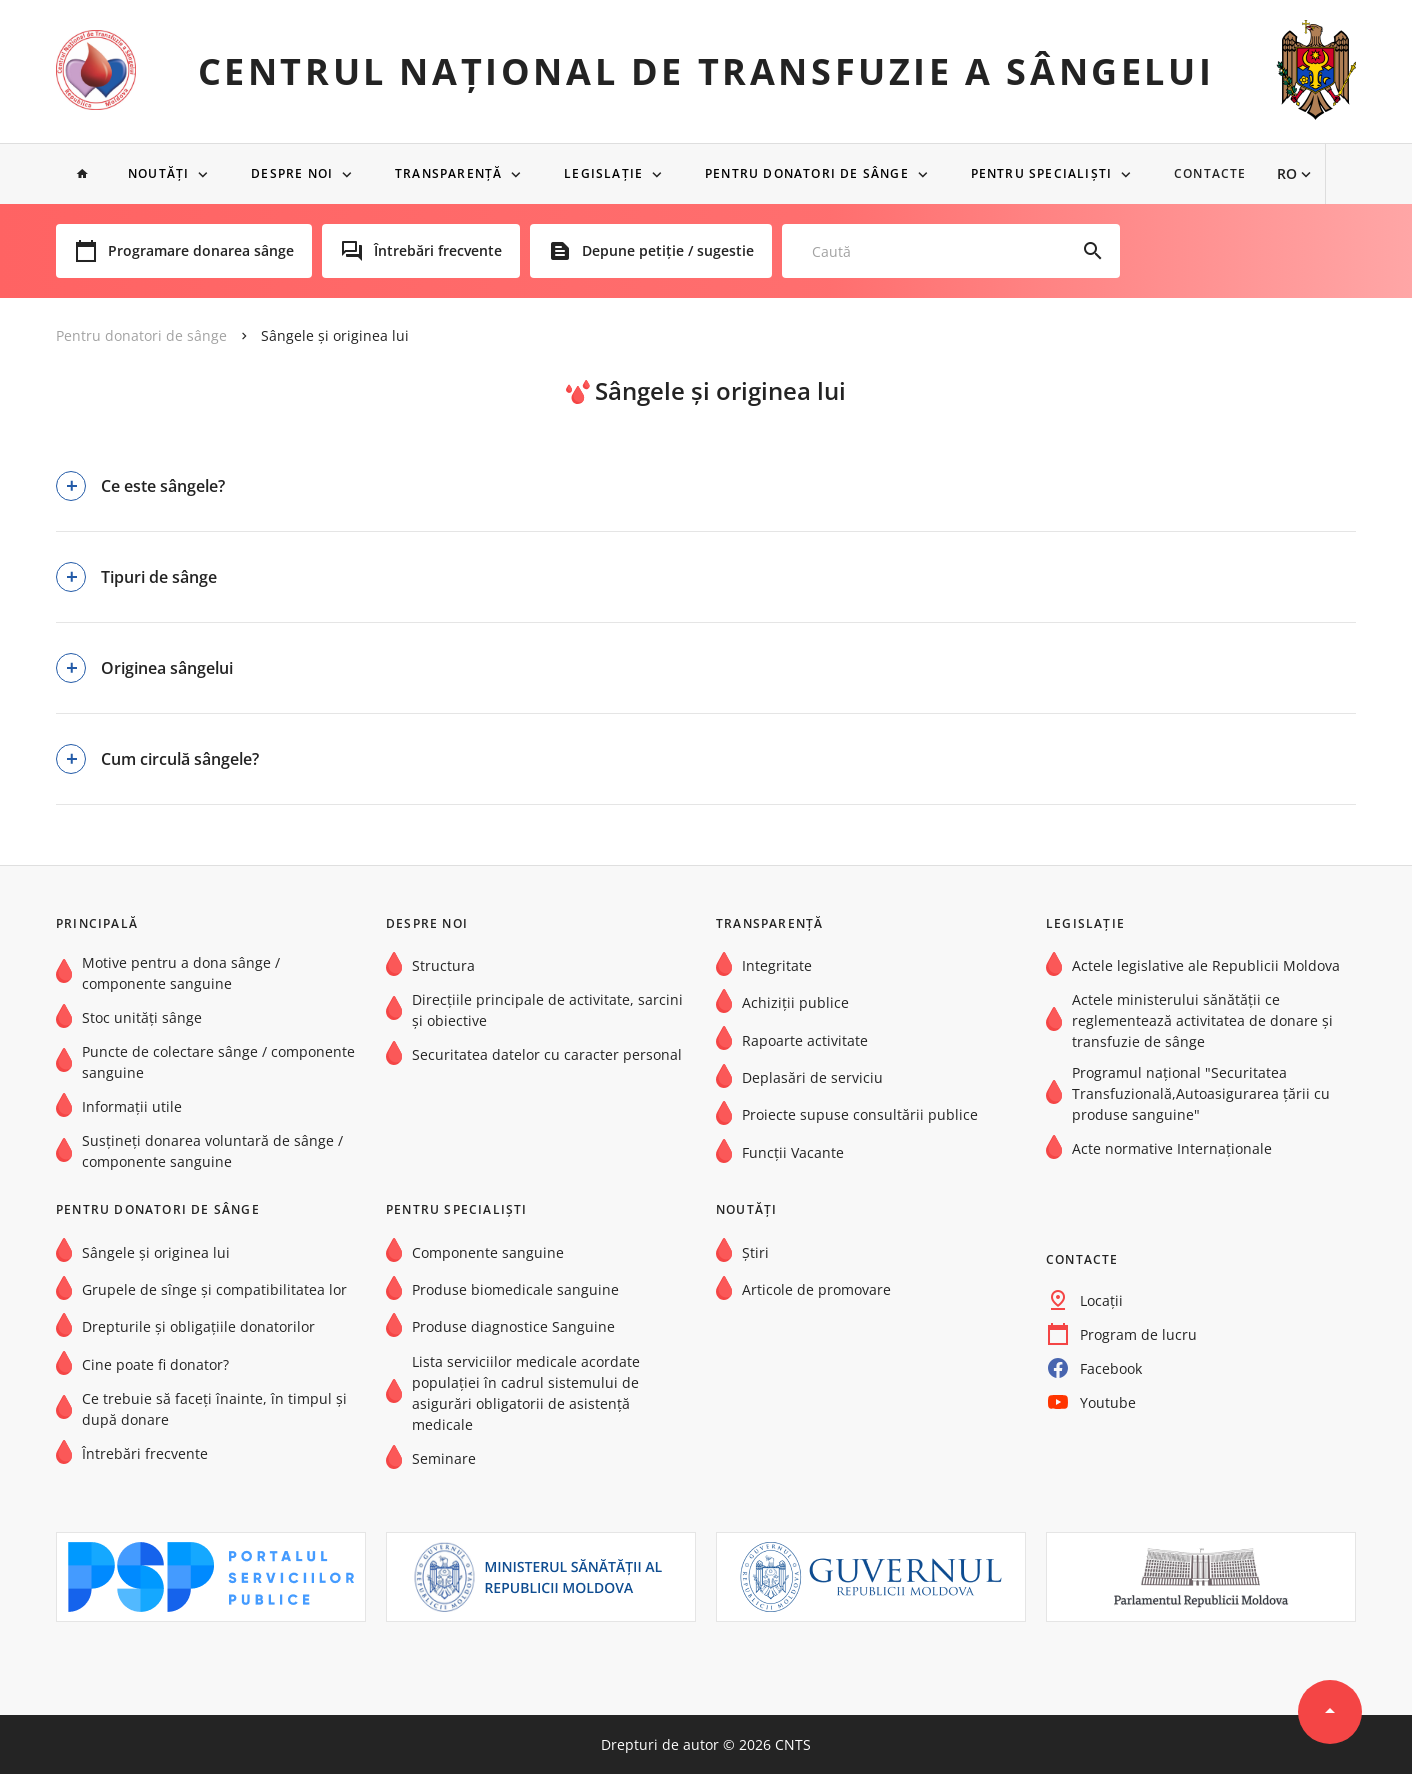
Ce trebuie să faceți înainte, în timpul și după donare (214, 1409)
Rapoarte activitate (805, 1040)
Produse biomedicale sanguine (515, 1289)
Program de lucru (1138, 1334)
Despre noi (297, 174)
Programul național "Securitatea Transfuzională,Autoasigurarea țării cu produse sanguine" (1201, 1093)
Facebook (1111, 1368)
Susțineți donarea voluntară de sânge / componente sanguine (212, 1151)
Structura (443, 965)
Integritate (777, 965)
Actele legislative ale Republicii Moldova (1206, 965)
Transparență (455, 174)
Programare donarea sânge (201, 251)
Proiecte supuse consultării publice (860, 1114)
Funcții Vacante (793, 1152)
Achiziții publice (795, 1002)
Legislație (612, 174)
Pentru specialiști (1055, 174)
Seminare (444, 1458)
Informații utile (132, 1106)
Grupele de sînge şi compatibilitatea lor (214, 1289)
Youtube (1108, 1402)
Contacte (1225, 174)
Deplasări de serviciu (812, 1077)
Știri (755, 1252)
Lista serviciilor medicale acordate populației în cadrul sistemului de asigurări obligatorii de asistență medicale (526, 1393)
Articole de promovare (816, 1289)
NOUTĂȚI (160, 174)
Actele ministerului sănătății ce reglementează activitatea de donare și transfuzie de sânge (1202, 1020)
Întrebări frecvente (438, 251)
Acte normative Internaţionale (1172, 1148)
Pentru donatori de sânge (818, 174)
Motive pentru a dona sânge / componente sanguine (181, 973)
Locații (1101, 1300)
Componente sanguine (488, 1252)
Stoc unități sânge (142, 1017)
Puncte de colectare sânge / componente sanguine (218, 1062)
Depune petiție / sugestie (668, 251)
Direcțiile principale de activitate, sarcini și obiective (547, 1010)
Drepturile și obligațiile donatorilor (198, 1326)
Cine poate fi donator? (155, 1364)
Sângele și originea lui (335, 336)
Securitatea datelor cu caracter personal (547, 1054)
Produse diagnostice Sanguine (513, 1326)
